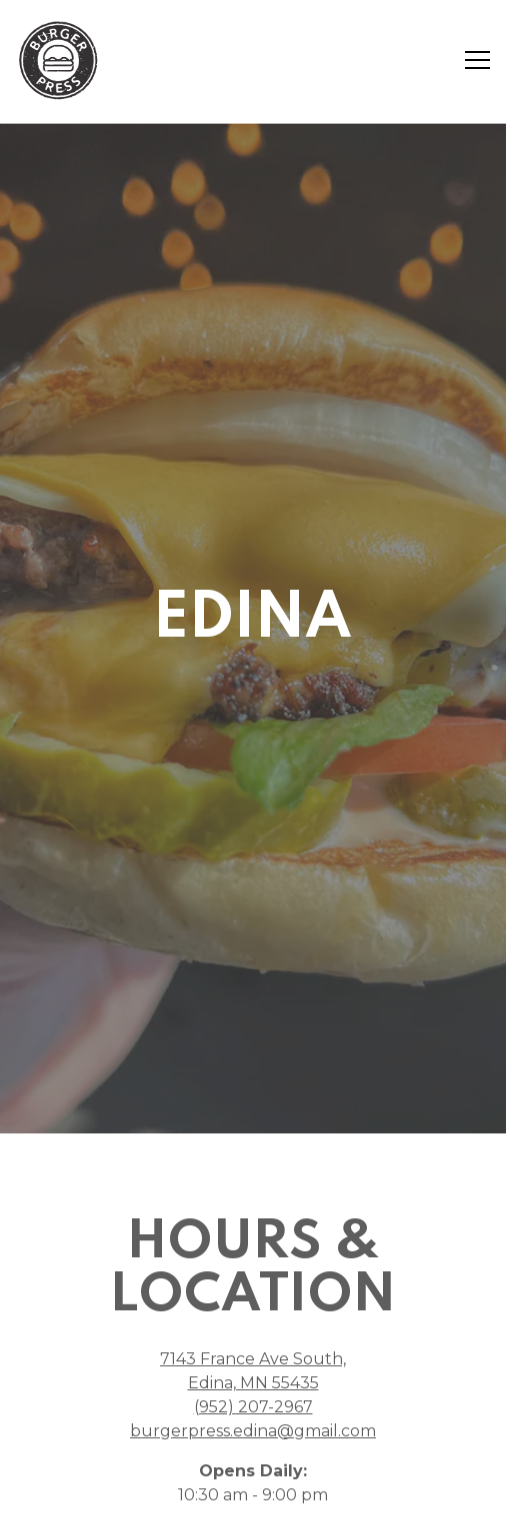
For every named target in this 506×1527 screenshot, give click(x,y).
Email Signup (253, 1499)
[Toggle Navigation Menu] (477, 60)
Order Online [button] (253, 1444)
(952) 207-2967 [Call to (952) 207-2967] (253, 1383)
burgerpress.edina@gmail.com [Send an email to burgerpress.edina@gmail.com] (253, 1407)
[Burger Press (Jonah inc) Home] (60, 60)
